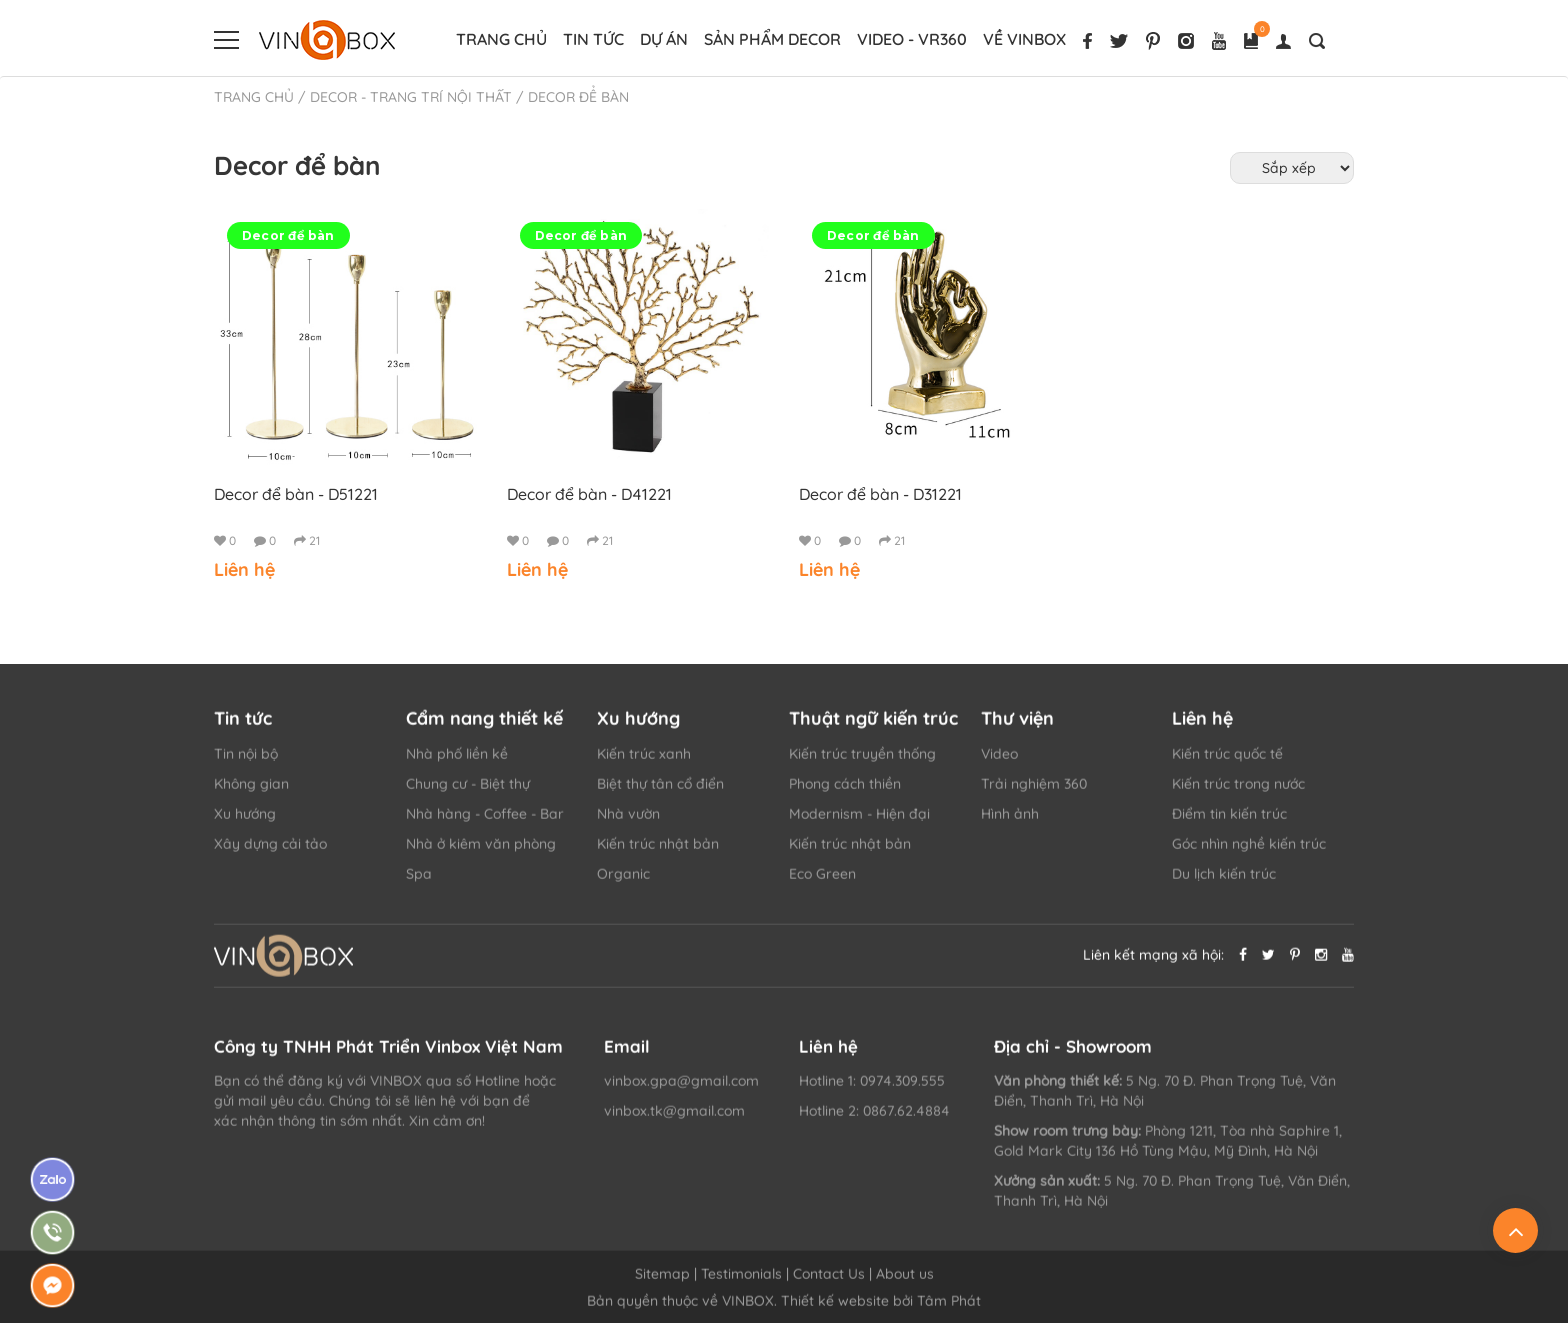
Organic (623, 884)
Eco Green (822, 884)
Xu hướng (245, 824)
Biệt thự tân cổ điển (660, 794)
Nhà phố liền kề (457, 764)
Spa (419, 884)
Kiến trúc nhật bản (658, 854)
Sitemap (662, 1284)
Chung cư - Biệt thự (468, 794)
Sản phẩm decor (772, 39)
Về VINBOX (1024, 39)
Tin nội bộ (246, 764)
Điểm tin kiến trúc (1229, 824)
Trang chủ (501, 39)
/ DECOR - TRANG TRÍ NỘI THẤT (405, 97)
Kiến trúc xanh (644, 764)
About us (905, 1284)
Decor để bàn (288, 235)
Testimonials (741, 1284)
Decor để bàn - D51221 (296, 494)
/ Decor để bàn (572, 97)
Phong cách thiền (845, 794)
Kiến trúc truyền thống (862, 764)
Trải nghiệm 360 (1034, 794)
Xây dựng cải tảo (270, 854)
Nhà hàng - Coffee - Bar (485, 824)
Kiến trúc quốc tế (1227, 764)
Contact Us (829, 1284)
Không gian (251, 794)
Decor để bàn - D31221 (880, 494)
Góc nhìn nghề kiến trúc (1249, 854)
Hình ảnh (1010, 824)
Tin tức (593, 39)
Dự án (664, 39)
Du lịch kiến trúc (1224, 884)
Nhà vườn (628, 824)
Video (999, 764)
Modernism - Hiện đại (859, 824)
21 (307, 540)
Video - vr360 (912, 39)
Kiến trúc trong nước (1238, 794)
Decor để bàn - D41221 (589, 494)
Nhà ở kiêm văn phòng (481, 854)
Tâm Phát (949, 1311)
